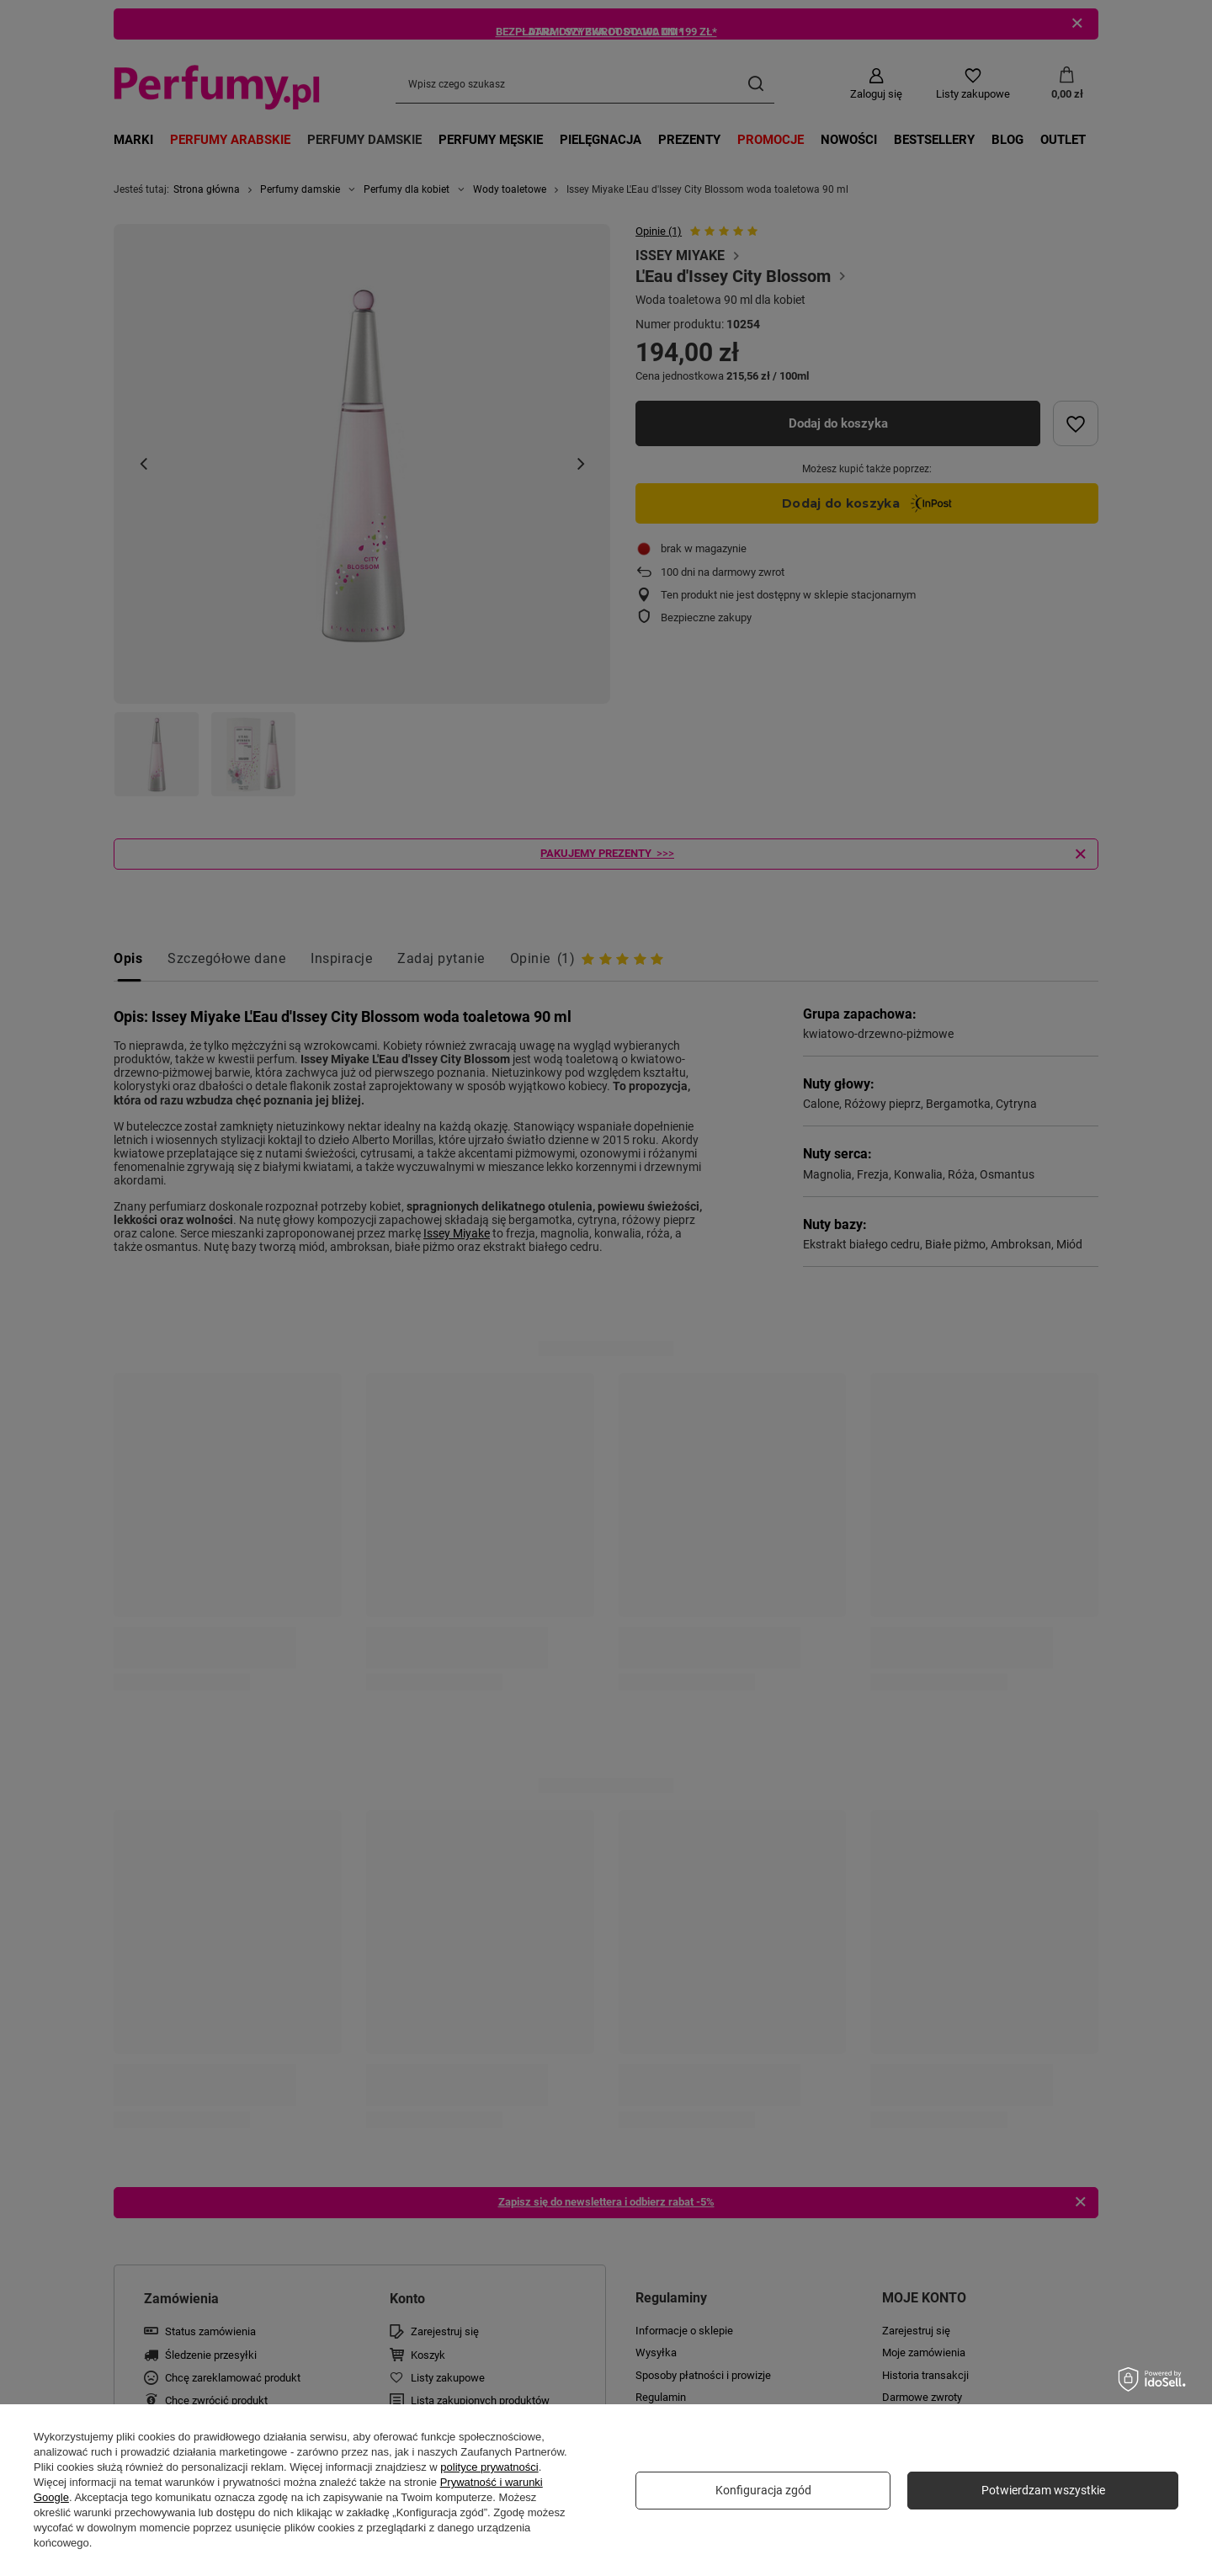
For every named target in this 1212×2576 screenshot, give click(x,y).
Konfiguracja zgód (763, 2490)
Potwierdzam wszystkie (1043, 2490)
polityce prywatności (489, 2467)
